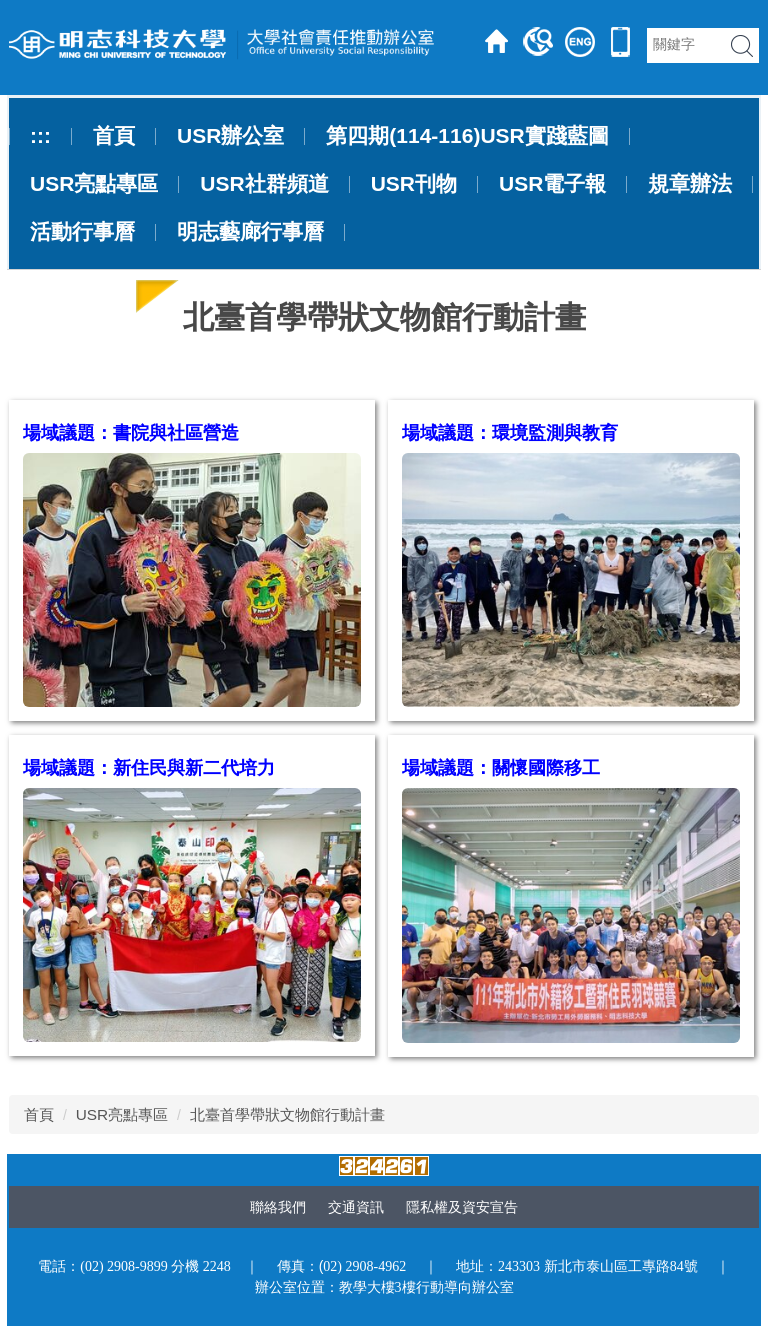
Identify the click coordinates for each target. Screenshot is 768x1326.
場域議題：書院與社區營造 (131, 433)
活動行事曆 (82, 232)
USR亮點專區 (122, 1114)
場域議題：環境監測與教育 (510, 433)
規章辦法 (690, 184)
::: (40, 136)
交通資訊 (356, 1207)
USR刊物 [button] (414, 184)
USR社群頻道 (264, 184)
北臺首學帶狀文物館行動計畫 (287, 1114)
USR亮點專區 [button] (94, 184)
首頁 (114, 136)
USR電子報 (552, 184)
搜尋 (742, 45)
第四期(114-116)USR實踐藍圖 (467, 136)
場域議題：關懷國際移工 (501, 768)
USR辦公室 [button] (230, 136)
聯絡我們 (278, 1207)
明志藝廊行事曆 (250, 232)
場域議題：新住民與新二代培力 (149, 768)
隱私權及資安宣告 (462, 1207)
